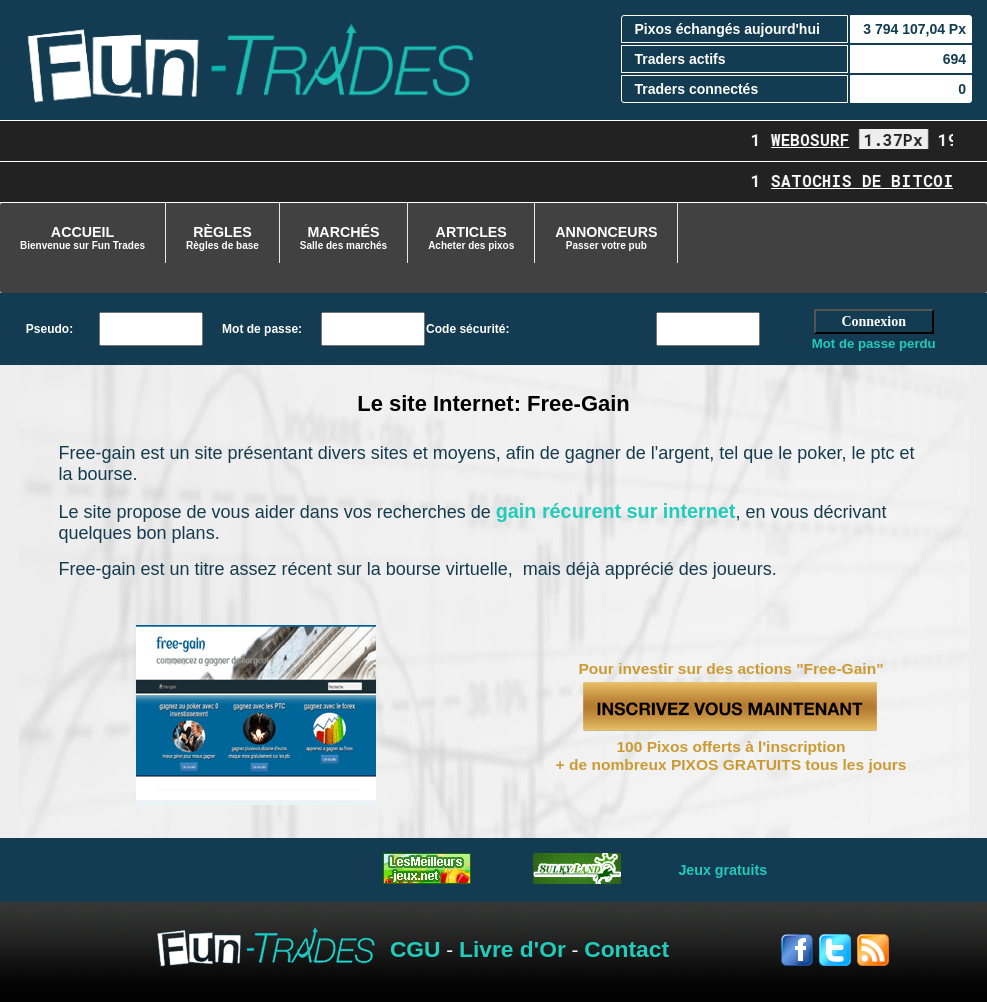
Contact (626, 949)
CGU (415, 949)
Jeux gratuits (722, 870)
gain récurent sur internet (616, 511)
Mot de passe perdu (874, 343)
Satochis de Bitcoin (876, 180)
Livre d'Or (512, 949)
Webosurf (819, 139)
